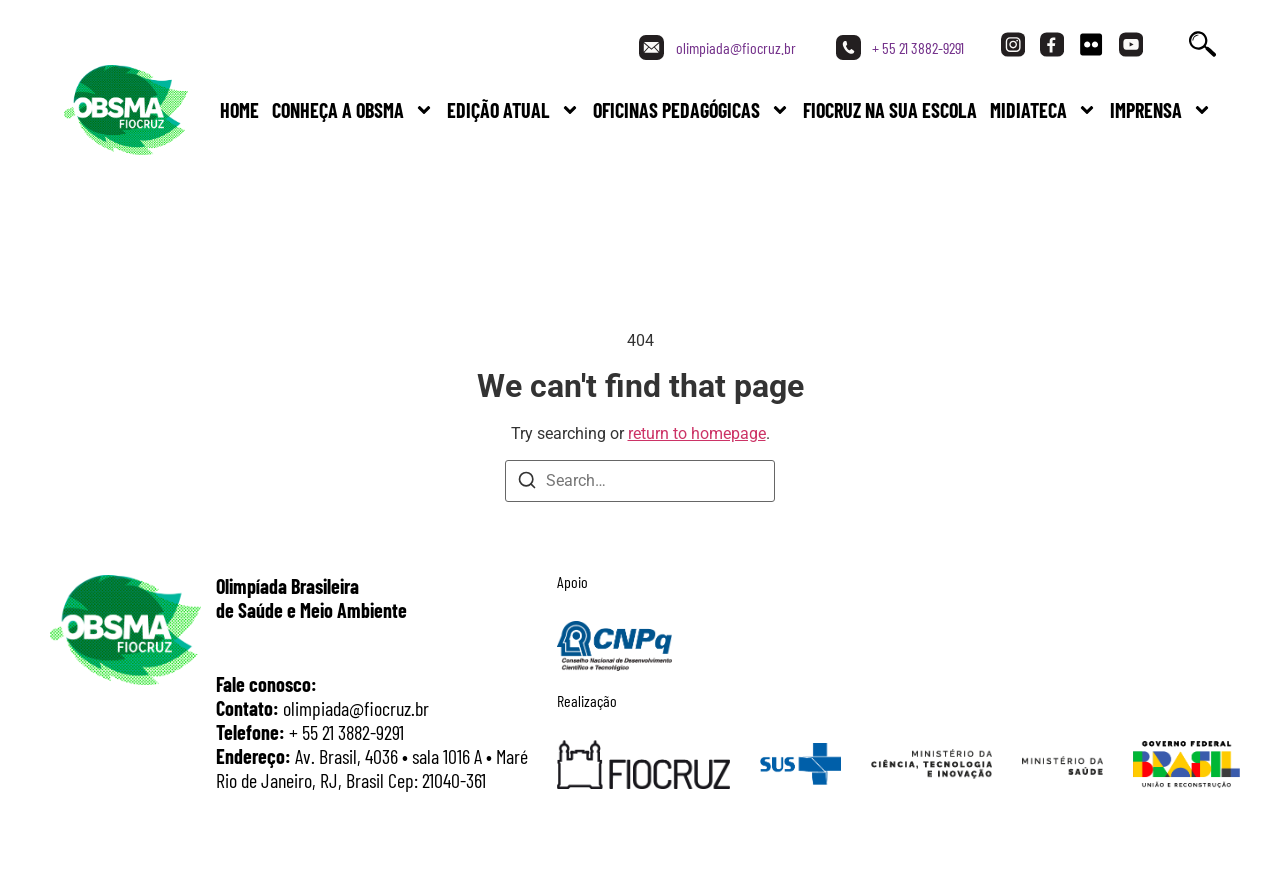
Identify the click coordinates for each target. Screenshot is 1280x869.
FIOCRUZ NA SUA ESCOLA (890, 110)
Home (239, 110)
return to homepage (697, 433)
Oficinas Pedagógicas (691, 110)
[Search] (527, 483)
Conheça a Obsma (353, 110)
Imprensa (1161, 110)
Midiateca (1043, 110)
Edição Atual (513, 110)
